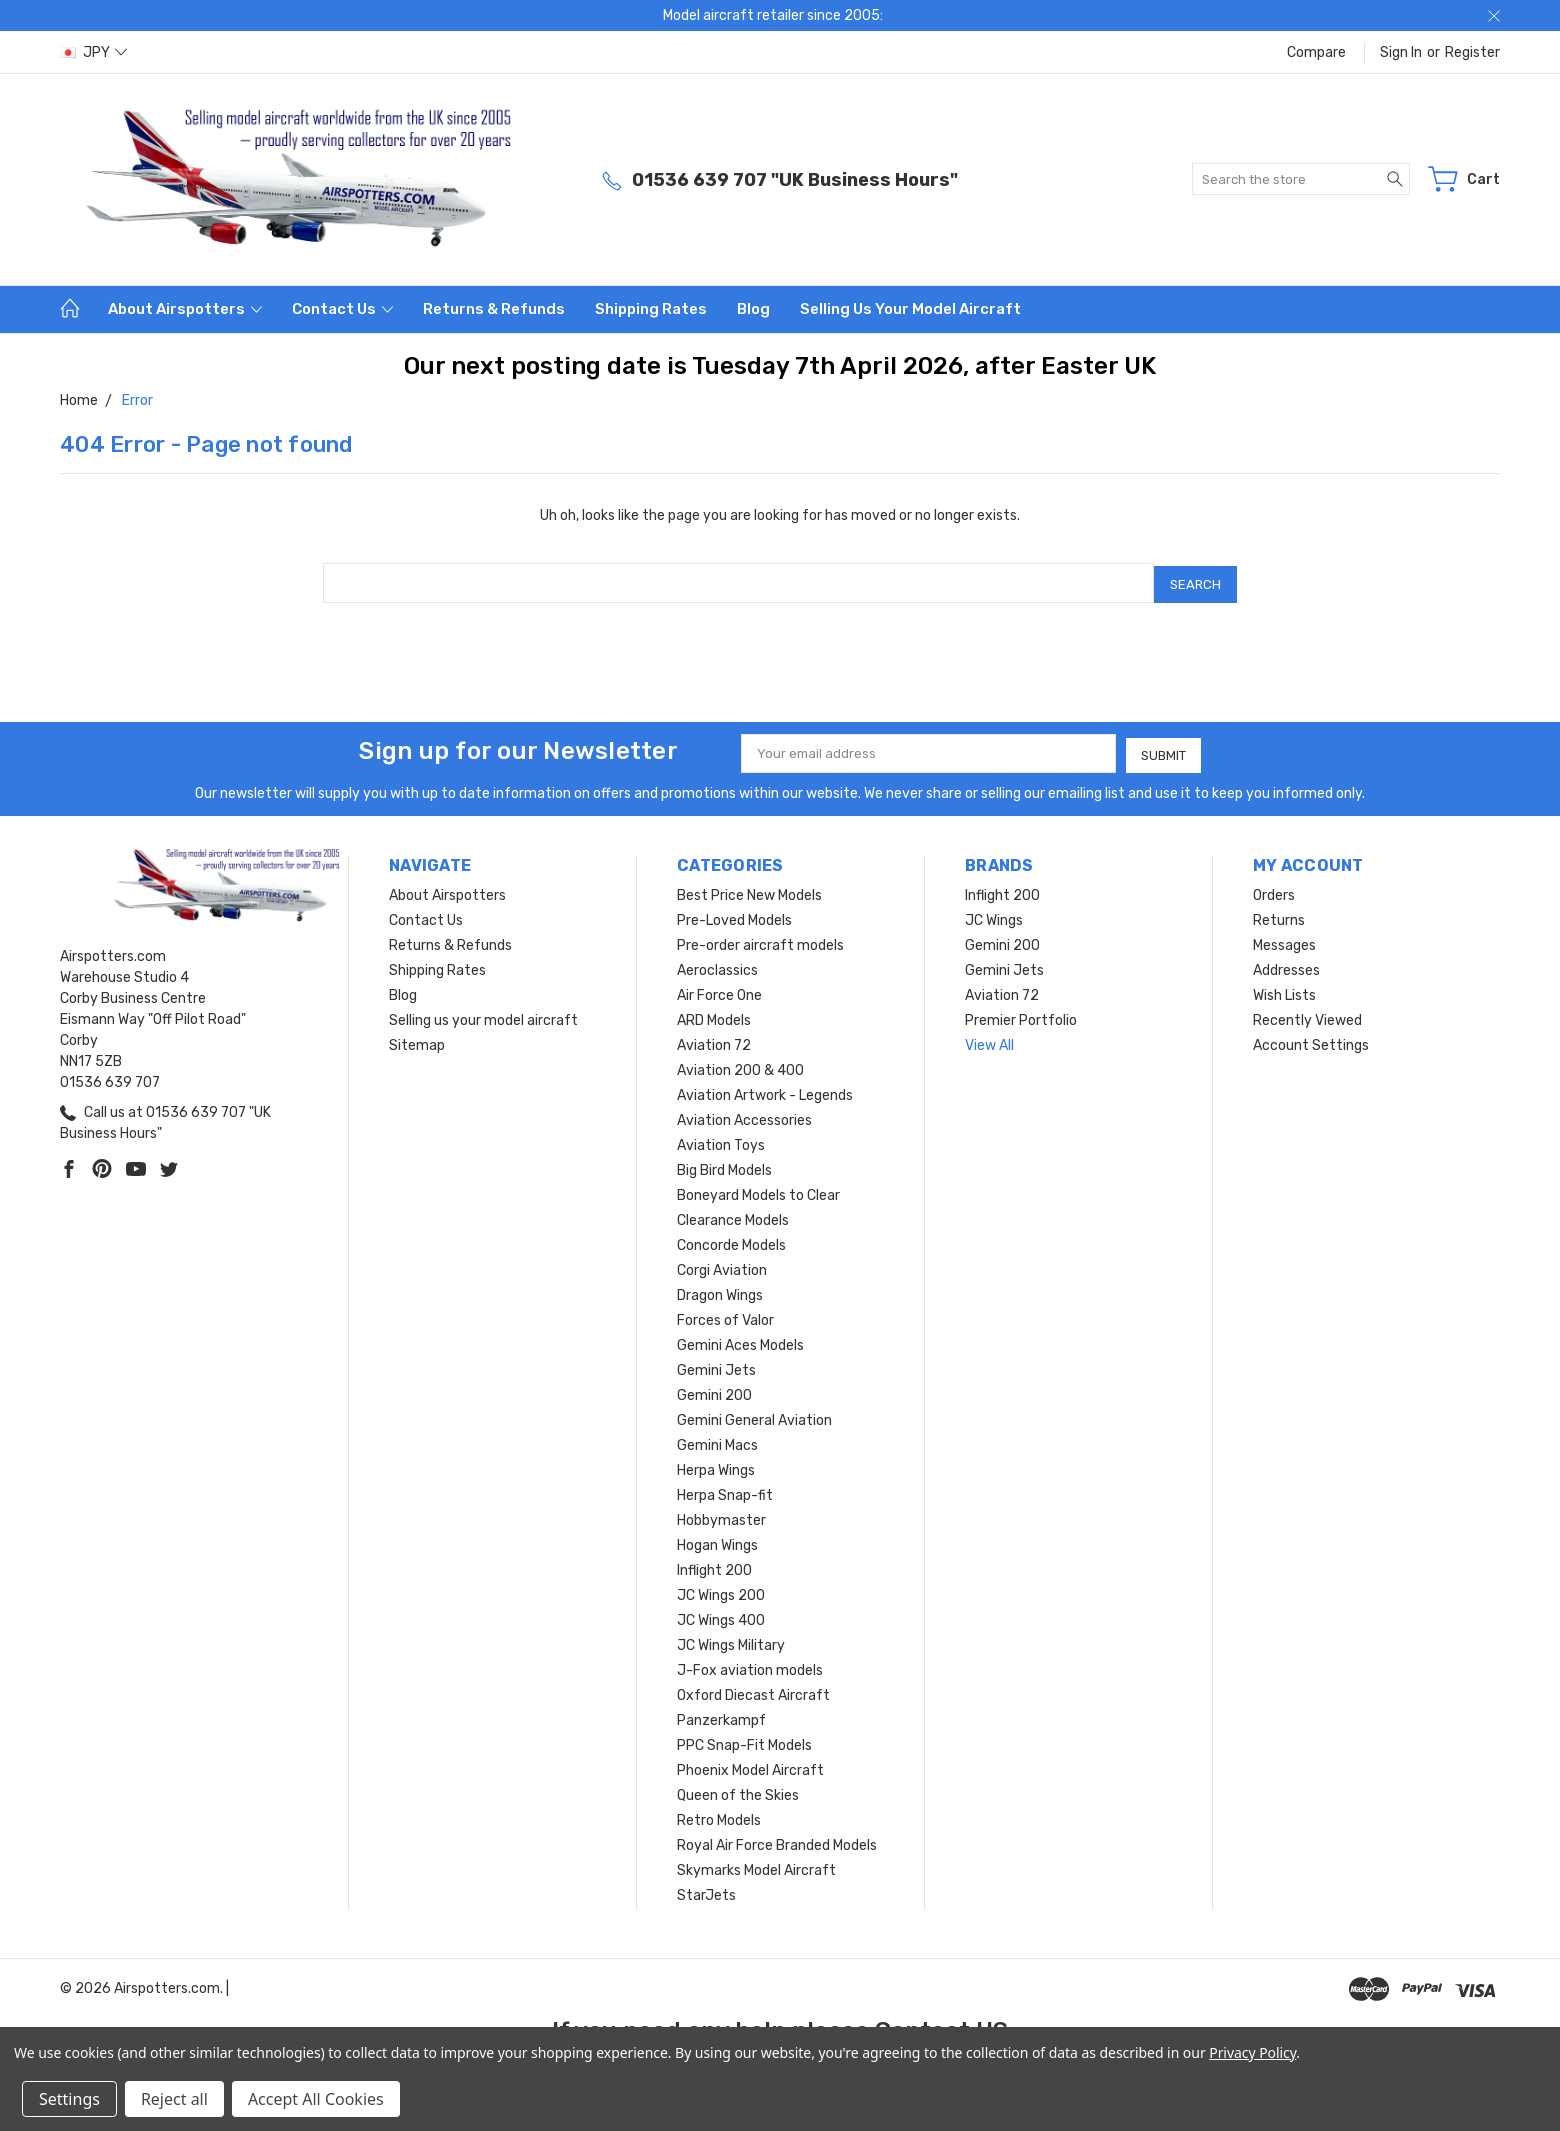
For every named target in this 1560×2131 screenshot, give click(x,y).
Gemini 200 (714, 1390)
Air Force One (719, 990)
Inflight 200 (714, 1565)
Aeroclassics (717, 965)
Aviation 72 (714, 1040)
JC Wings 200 (721, 1590)
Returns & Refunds (494, 309)
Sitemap (417, 1040)
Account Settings (1311, 1040)
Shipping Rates (651, 309)
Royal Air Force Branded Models (777, 1840)
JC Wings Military (731, 1640)
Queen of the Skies (738, 1790)
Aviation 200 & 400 (740, 1065)
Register (1472, 52)
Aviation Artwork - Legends (765, 1090)
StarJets (706, 1890)
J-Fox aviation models (750, 1665)
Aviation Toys (721, 1140)
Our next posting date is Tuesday (599, 366)
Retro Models (719, 1815)
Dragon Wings (720, 1290)
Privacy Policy (1252, 2052)
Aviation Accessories (744, 1115)
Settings (69, 2099)
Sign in (1401, 52)
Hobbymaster (721, 1515)
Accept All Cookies (316, 2099)
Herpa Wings (716, 1465)
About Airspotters (185, 309)
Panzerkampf (721, 1715)
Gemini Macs (717, 1440)
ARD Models (714, 1015)
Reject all (174, 2099)
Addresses (1286, 965)
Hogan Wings (717, 1540)
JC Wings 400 (721, 1615)
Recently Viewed (1307, 1015)
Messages (1284, 940)
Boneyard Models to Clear (758, 1190)
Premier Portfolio (1021, 1015)
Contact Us (342, 309)
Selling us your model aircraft (910, 309)
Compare (1316, 52)
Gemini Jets (716, 1365)
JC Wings (994, 915)
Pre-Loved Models (734, 915)
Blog (753, 309)
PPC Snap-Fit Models (744, 1740)
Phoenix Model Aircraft (750, 1765)
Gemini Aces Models (740, 1340)
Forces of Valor (725, 1315)
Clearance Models (733, 1215)
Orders (1274, 890)
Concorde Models (731, 1240)
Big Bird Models (724, 1165)
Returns (1279, 915)
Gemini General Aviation (754, 1415)
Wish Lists (1284, 990)
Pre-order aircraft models (760, 940)
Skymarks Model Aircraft (756, 1865)
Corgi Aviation (722, 1265)
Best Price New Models (749, 890)
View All (989, 1040)
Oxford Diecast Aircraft (753, 1690)
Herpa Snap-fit (725, 1490)
